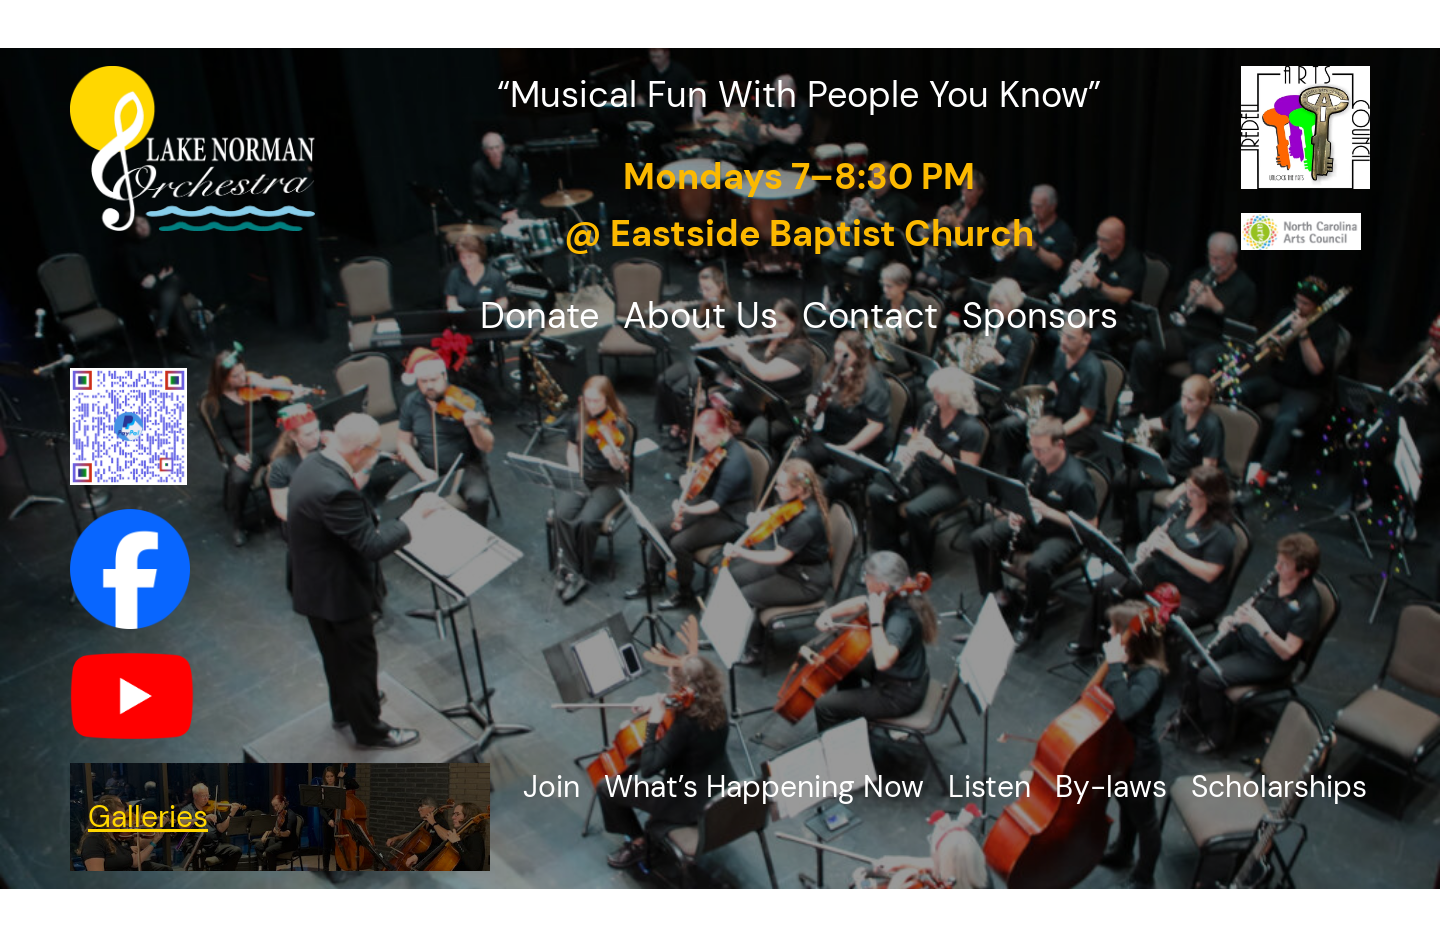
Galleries (148, 816)
